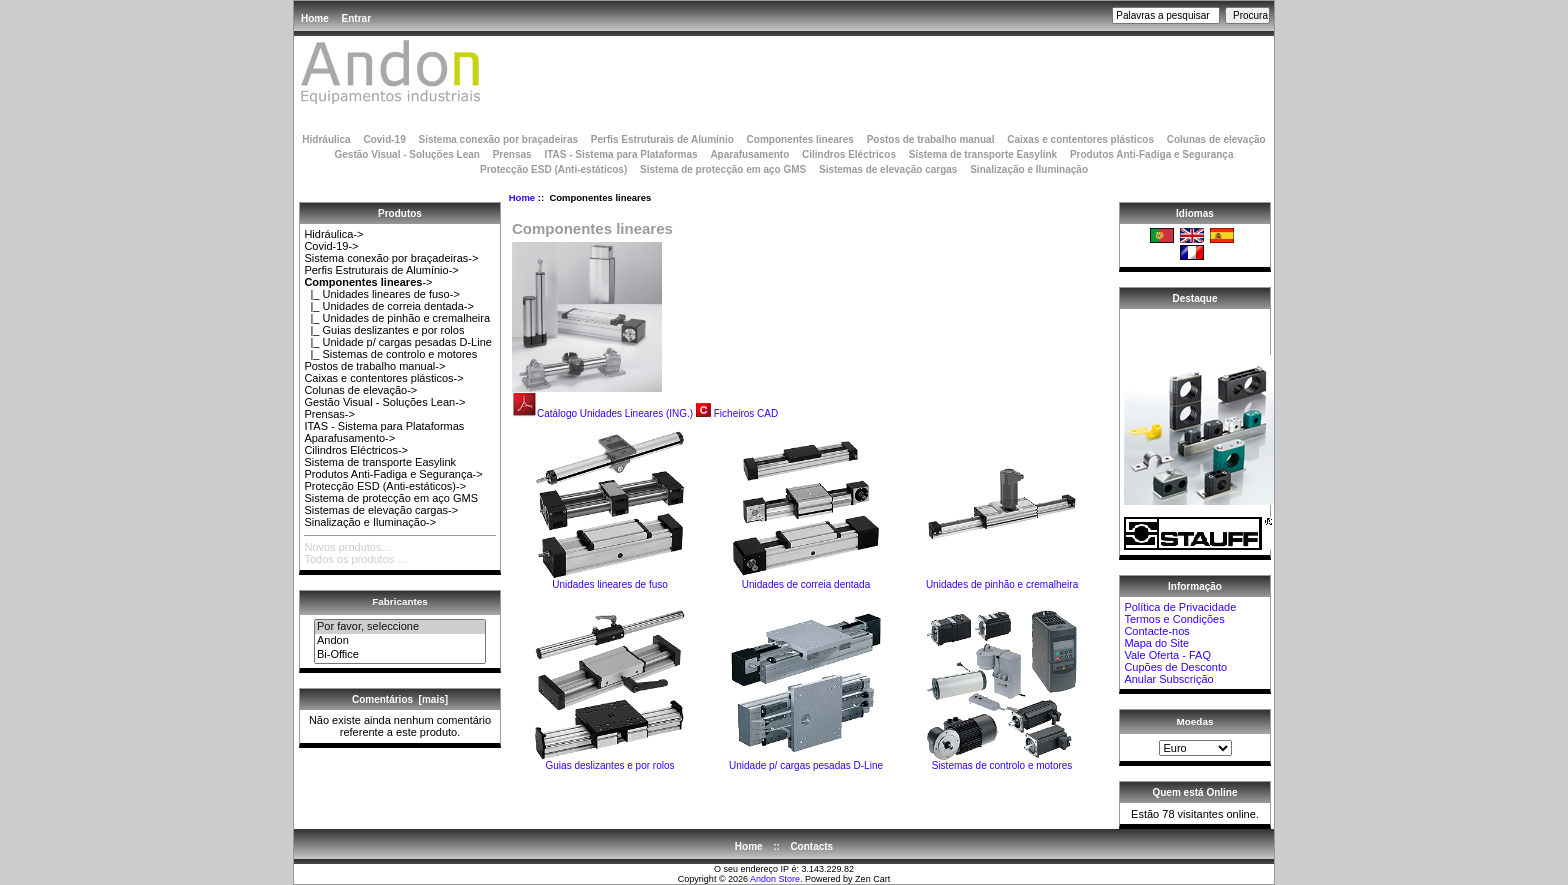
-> (368, 282)
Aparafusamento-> (349, 438)
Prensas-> (329, 414)
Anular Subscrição (1168, 679)
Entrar (356, 18)
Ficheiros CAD (746, 413)
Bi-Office (400, 655)
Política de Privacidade (1180, 607)
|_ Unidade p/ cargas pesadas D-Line (398, 342)
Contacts (811, 846)
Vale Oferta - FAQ (1167, 655)
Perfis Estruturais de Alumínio (662, 139)
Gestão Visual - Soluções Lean (406, 154)
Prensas (512, 154)
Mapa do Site (1156, 643)
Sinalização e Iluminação (1029, 169)
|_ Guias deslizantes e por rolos (384, 330)
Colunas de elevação (1216, 139)
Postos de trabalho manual (931, 139)
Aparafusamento (749, 154)
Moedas (1195, 721)
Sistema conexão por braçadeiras (498, 139)
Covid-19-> (331, 246)
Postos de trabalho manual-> (374, 366)
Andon (400, 641)
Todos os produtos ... (355, 559)
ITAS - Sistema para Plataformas (620, 154)
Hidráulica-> (333, 234)
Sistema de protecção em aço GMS (723, 169)
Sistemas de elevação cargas (888, 169)
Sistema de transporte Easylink (983, 154)
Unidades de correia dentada (806, 580)
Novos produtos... (347, 547)
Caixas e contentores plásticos (1080, 139)
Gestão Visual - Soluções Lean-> (384, 402)
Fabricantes (399, 601)
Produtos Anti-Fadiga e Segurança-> (393, 474)
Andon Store (775, 879)
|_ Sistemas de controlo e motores (390, 354)
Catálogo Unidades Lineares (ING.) (602, 413)
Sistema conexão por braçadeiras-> (391, 258)
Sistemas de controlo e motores (1002, 761)
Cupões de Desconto (1175, 667)
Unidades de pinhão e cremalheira (1002, 580)
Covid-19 (384, 139)
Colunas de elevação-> (360, 390)
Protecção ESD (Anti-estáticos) (553, 169)
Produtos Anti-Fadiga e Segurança (1152, 154)
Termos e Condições (1174, 619)
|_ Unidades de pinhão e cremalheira (397, 318)
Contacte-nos (1156, 631)
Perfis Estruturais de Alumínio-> (381, 270)
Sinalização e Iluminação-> (370, 522)
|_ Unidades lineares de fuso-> (381, 294)
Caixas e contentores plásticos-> (383, 378)
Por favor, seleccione (400, 627)
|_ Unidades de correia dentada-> (389, 306)
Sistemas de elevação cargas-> (381, 510)
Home (315, 18)
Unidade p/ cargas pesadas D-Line (806, 761)
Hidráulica (326, 139)
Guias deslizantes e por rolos (610, 761)
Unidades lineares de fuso (610, 580)
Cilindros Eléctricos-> (356, 450)
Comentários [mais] (400, 699)
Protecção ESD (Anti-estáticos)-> (385, 486)
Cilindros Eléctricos (849, 154)
